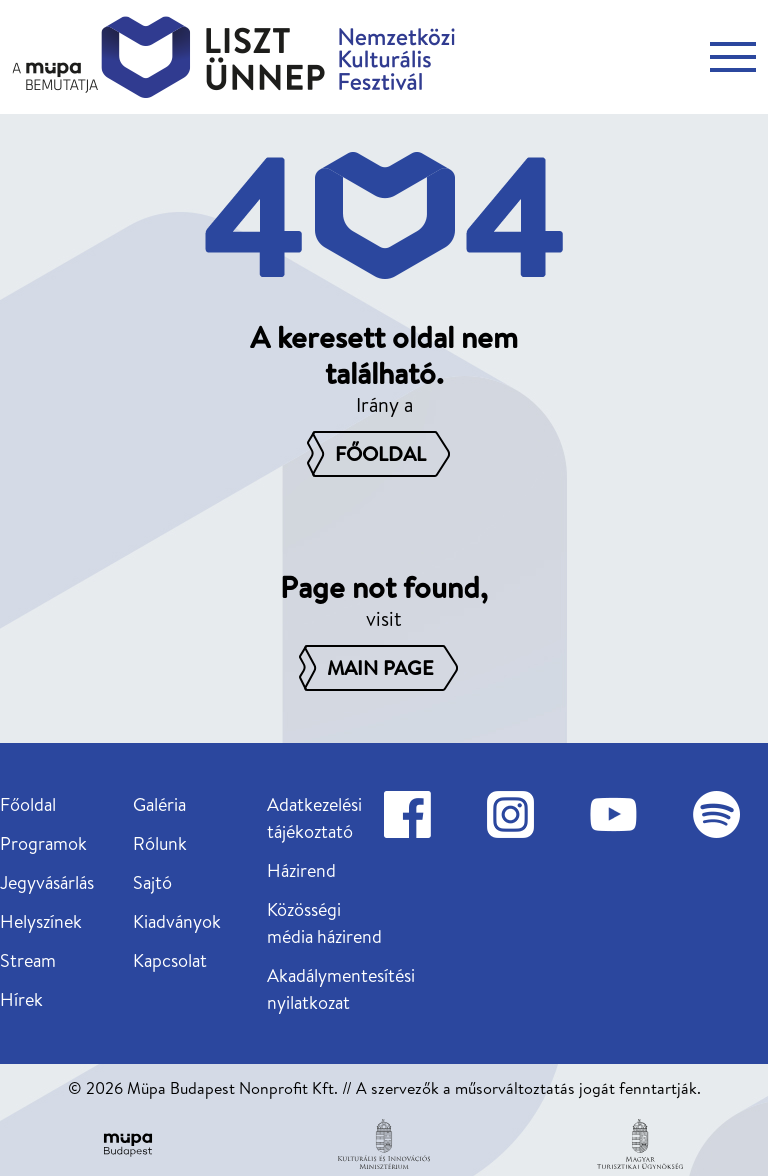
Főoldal (28, 804)
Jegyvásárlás (47, 882)
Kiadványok (177, 921)
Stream (28, 960)
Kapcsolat (170, 960)
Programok (43, 843)
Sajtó (152, 882)
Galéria (159, 804)
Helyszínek (41, 921)
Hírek (21, 999)
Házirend (301, 870)
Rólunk (160, 843)
